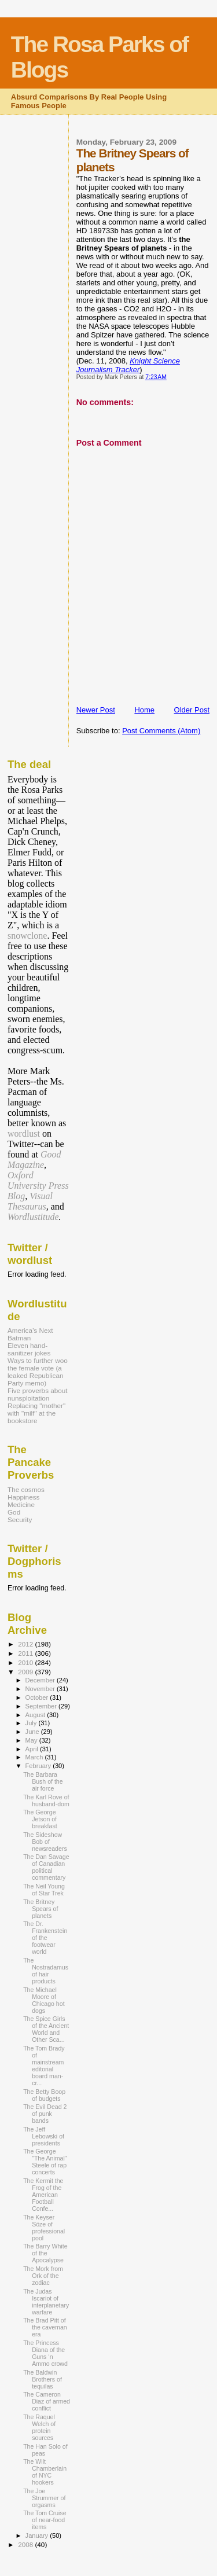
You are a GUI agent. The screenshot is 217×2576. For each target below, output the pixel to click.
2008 (26, 2544)
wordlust (24, 1133)
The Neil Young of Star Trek (44, 1890)
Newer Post (95, 709)
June (33, 1731)
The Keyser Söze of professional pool (44, 2227)
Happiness (23, 1497)
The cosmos (26, 1489)
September (42, 1706)
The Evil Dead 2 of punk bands (45, 2113)
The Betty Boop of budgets (44, 2095)
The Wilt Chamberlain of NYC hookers (45, 2472)
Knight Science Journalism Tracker (128, 365)
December (41, 1680)
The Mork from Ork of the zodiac (43, 2275)
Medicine (21, 1504)
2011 (26, 1653)
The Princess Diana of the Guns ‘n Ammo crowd (45, 2353)
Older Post (191, 709)
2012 (26, 1644)
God (14, 1512)
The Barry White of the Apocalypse (45, 2253)
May (32, 1740)
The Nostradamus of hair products (45, 1971)
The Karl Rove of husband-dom (46, 1800)
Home (144, 709)
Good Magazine (34, 1159)
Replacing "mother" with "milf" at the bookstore (36, 1413)
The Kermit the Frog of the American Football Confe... (43, 2194)
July (32, 1722)
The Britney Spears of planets (40, 1908)
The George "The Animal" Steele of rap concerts (45, 2162)
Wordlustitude (33, 1217)
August (36, 1714)
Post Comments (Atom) (161, 730)
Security (20, 1519)
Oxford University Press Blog (38, 1185)
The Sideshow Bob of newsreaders (45, 1841)
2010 (26, 1662)
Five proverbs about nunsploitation (38, 1394)
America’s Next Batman (30, 1334)
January (37, 2535)
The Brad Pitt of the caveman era (45, 2327)
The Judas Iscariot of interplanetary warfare (46, 2302)
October (37, 1697)
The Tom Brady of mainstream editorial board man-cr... (44, 2065)
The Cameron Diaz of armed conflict (46, 2401)
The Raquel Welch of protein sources (39, 2427)
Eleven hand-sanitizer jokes (29, 1349)
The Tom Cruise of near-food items (44, 2519)
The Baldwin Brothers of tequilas (42, 2379)
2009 (26, 1671)
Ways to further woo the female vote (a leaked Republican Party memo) (38, 1372)
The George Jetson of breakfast (40, 1819)
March (35, 1757)
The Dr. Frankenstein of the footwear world (45, 1937)
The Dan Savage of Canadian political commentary (46, 1867)
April (32, 1748)
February (39, 1765)
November (41, 1688)
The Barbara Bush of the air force (43, 1781)
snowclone (27, 935)
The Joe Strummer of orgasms (44, 2497)
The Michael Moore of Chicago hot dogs (43, 2000)
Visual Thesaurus (30, 1201)
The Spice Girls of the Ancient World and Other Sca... (46, 2029)
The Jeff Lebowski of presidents (43, 2136)
